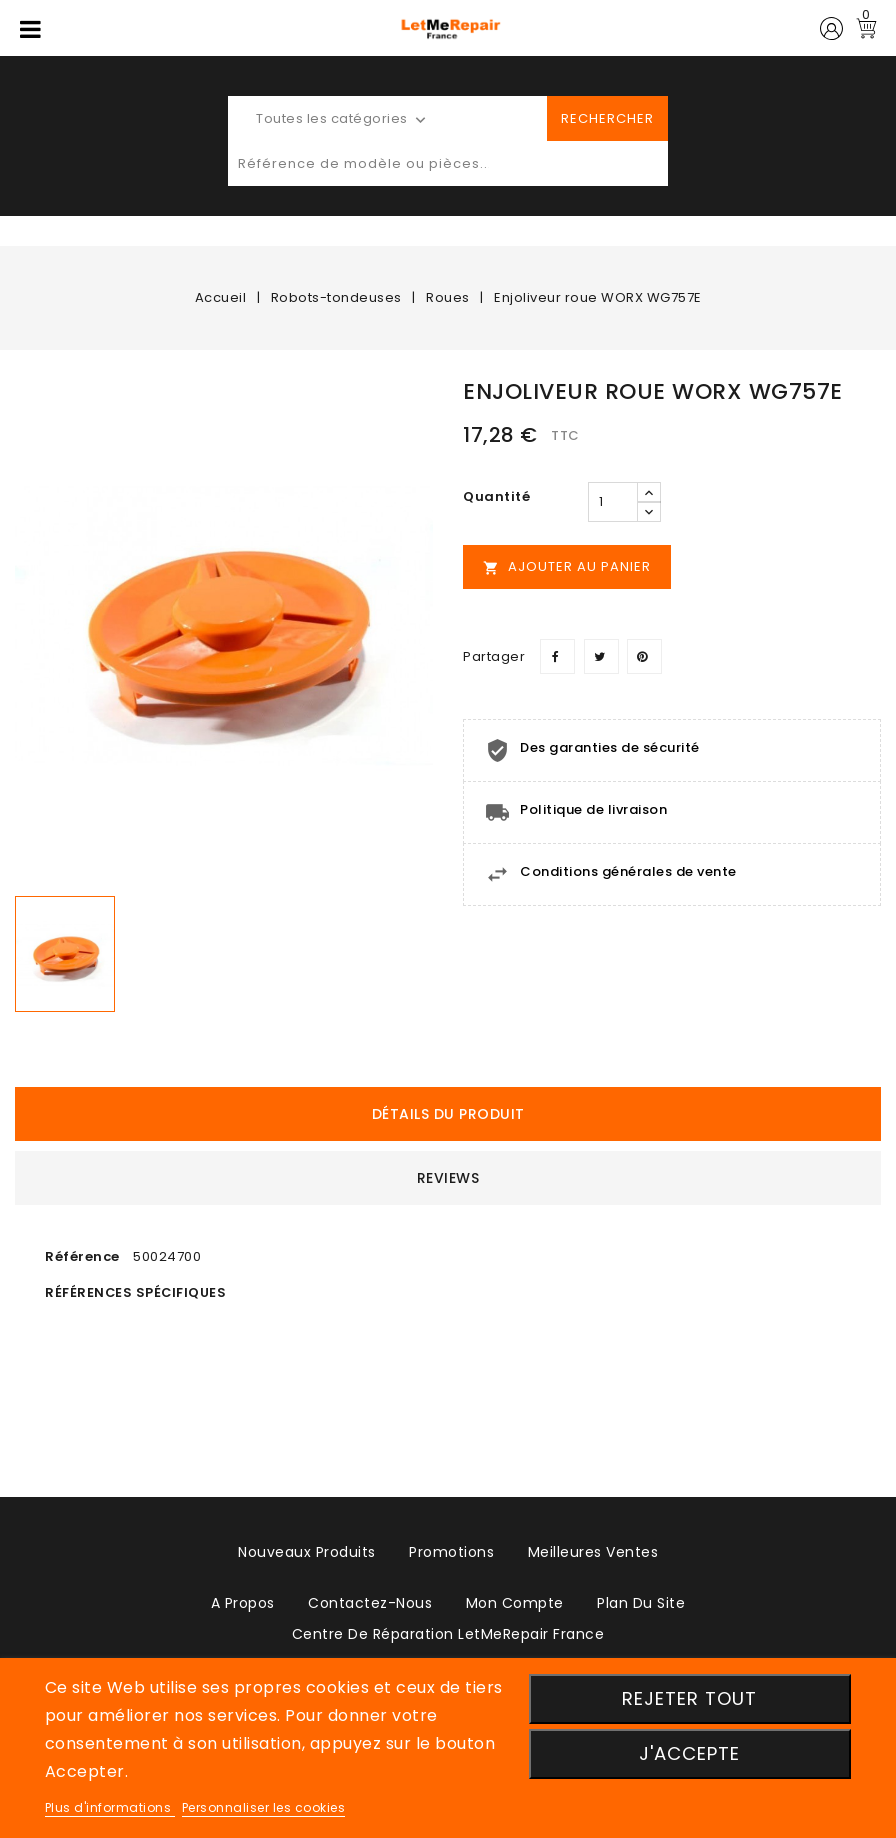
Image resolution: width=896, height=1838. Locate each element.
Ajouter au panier (567, 566)
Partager (557, 656)
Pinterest (644, 656)
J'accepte (689, 1753)
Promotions (451, 1552)
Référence (82, 1256)
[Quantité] (613, 502)
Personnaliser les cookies (264, 1807)
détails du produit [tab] (448, 1114)
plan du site (641, 1603)
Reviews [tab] (448, 1178)
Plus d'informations (110, 1807)
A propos (243, 1603)
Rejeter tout (689, 1698)
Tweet (601, 656)
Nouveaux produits (307, 1552)
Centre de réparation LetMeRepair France (448, 1634)
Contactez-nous (370, 1603)
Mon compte (515, 1603)
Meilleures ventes (593, 1552)
